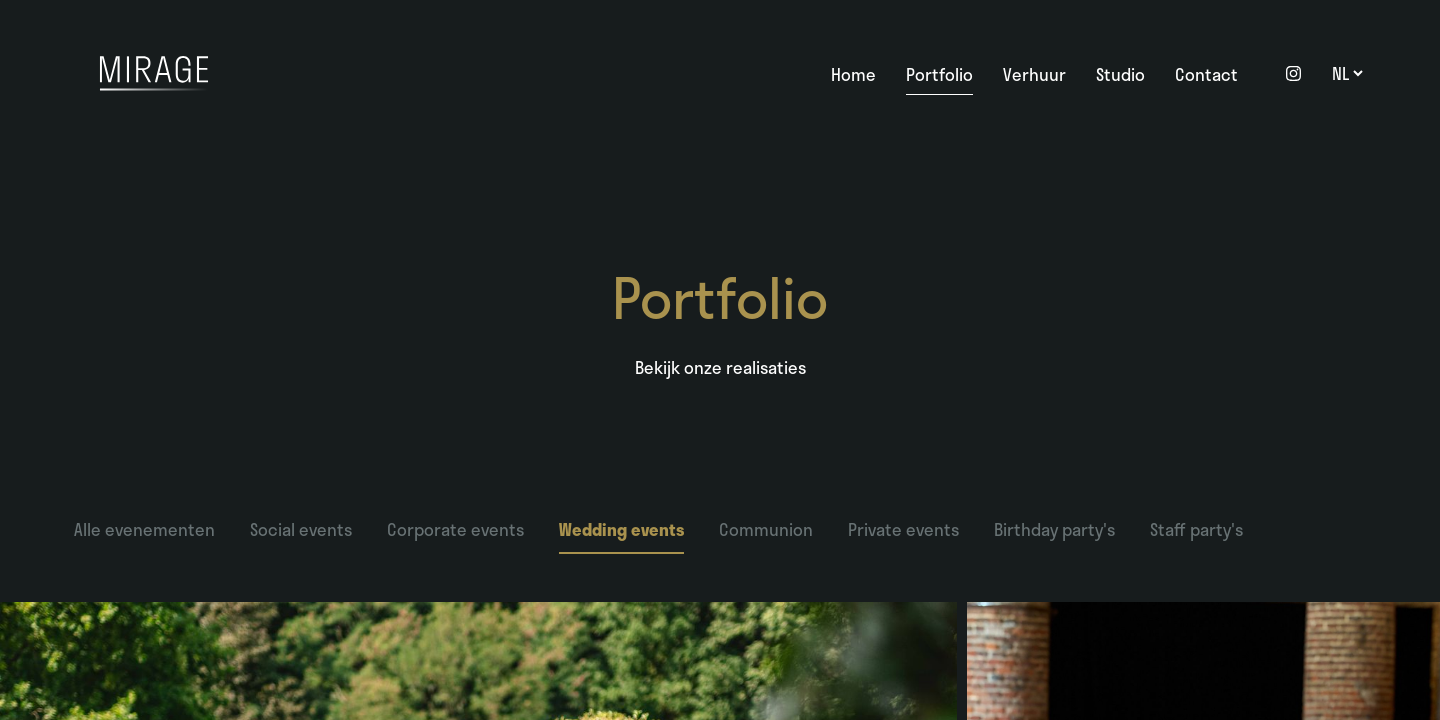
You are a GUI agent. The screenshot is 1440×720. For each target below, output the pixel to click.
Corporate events (455, 529)
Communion (766, 529)
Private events (903, 529)
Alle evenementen (144, 529)
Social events (301, 529)
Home (853, 74)
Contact (1206, 74)
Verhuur (1034, 74)
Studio (1120, 74)
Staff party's (1196, 529)
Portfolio (939, 74)
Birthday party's (1054, 529)
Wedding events (621, 529)
